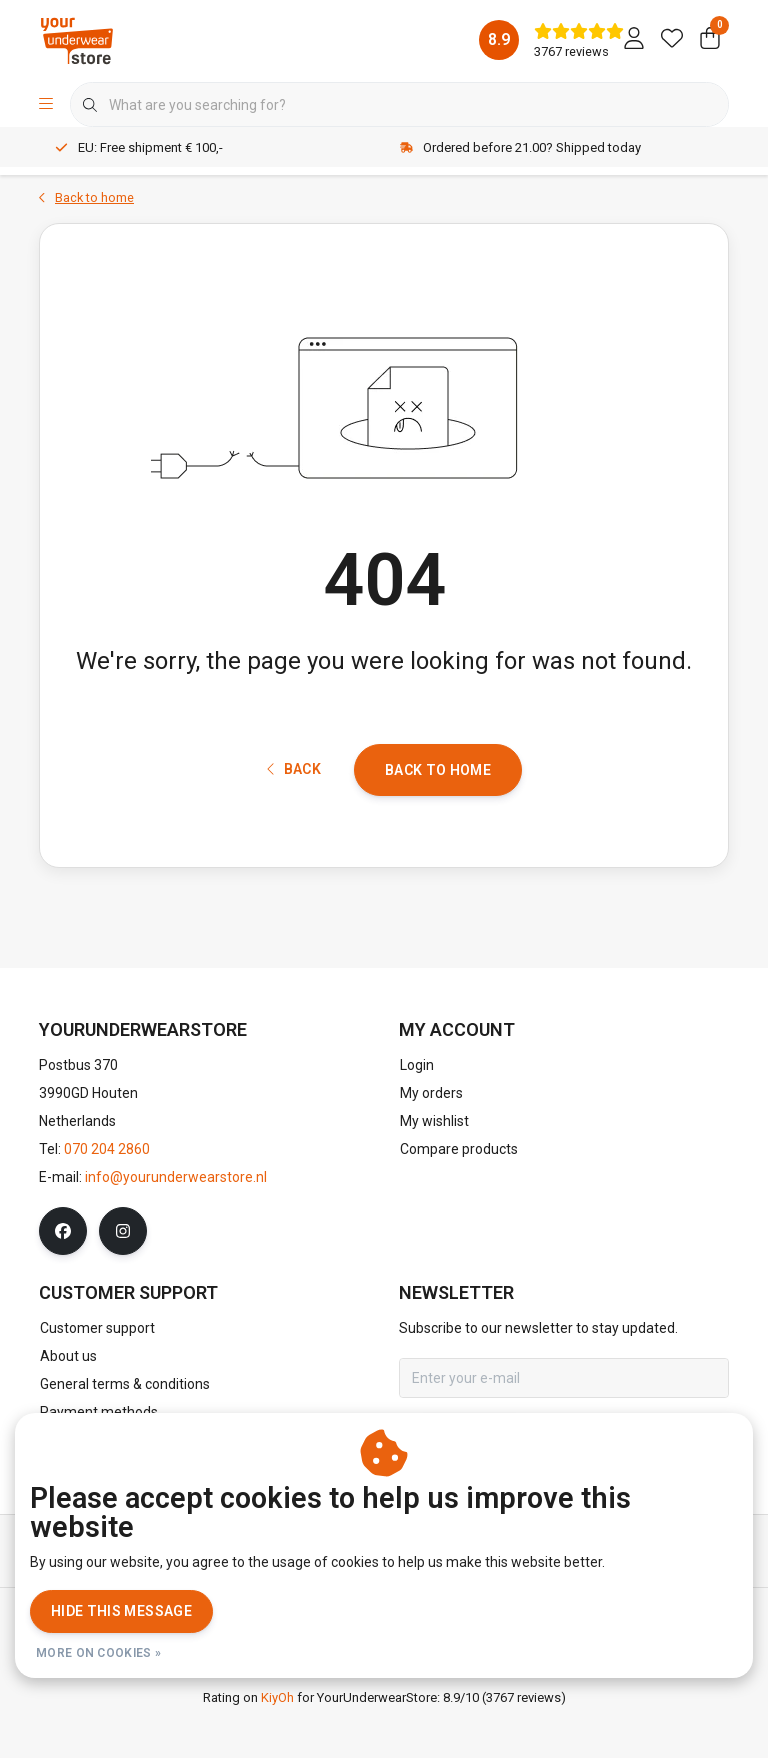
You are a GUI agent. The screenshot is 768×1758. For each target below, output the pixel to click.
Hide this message (121, 1611)
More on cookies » (98, 1653)
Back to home (438, 807)
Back (294, 807)
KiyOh (277, 1743)
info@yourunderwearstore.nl (176, 1223)
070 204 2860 (107, 1195)
